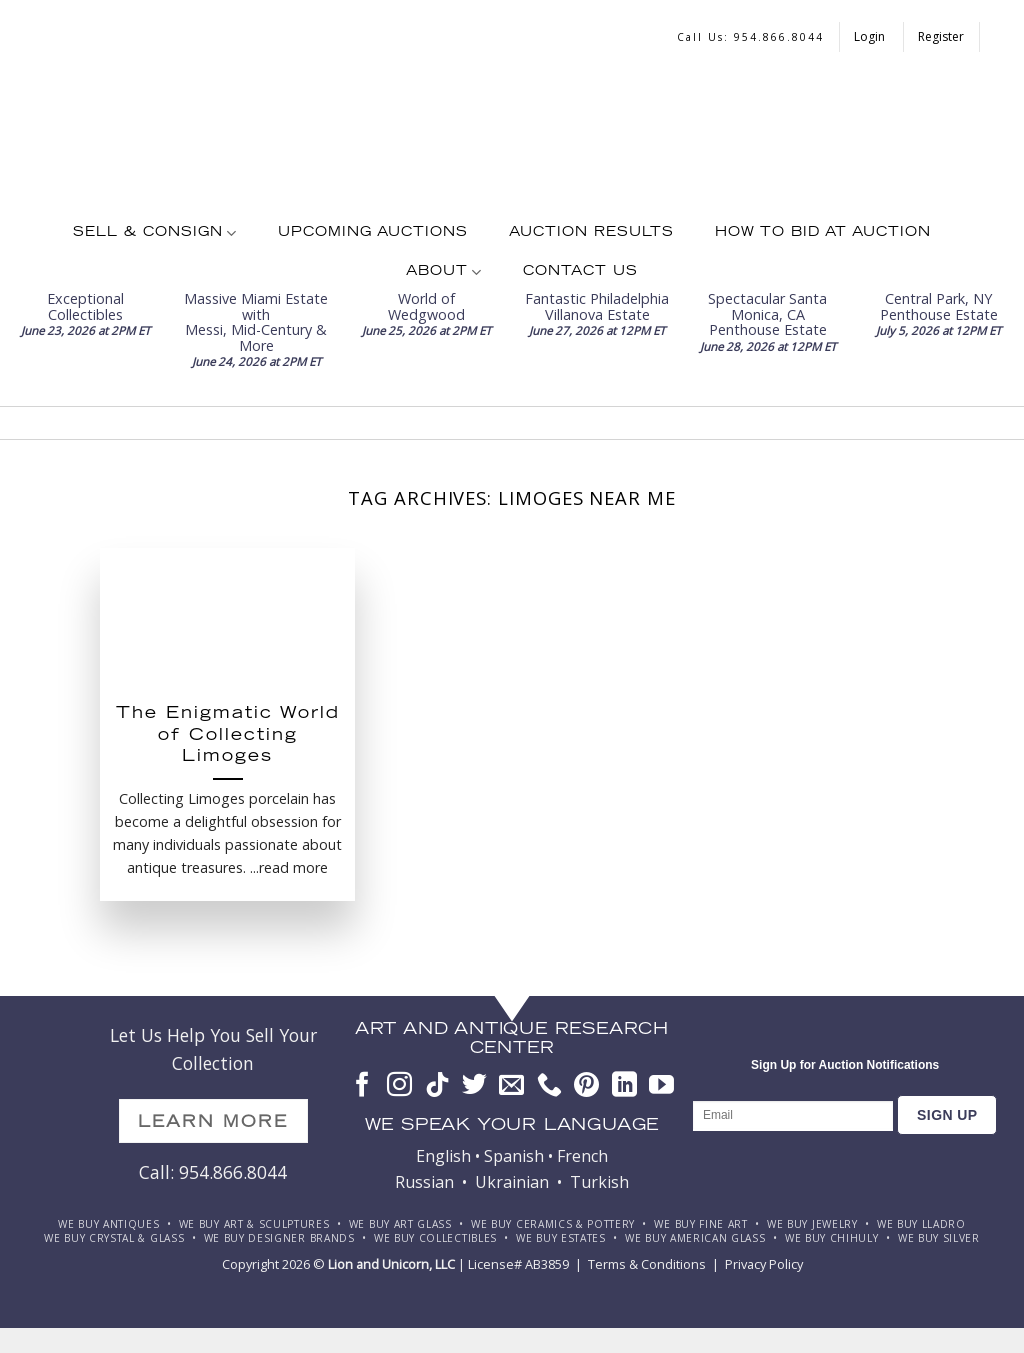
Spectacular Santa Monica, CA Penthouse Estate (767, 314)
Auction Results (591, 233)
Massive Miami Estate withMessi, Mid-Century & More (256, 321)
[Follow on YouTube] (661, 1086)
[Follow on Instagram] (399, 1086)
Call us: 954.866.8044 (750, 37)
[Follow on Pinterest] (586, 1086)
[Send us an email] (511, 1086)
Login (871, 36)
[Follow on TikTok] (437, 1086)
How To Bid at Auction (823, 233)
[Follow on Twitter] (474, 1086)
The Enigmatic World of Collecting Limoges (228, 736)
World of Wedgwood (426, 306)
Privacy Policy (764, 1264)
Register (941, 36)
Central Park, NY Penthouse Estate (939, 306)
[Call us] (549, 1086)
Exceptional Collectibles (85, 306)
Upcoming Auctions (373, 233)
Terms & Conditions (647, 1264)
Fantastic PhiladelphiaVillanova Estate (597, 306)
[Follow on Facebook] (362, 1086)
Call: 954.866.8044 (213, 1172)
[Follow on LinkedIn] (624, 1086)
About (444, 272)
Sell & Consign (155, 233)
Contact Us (580, 272)
